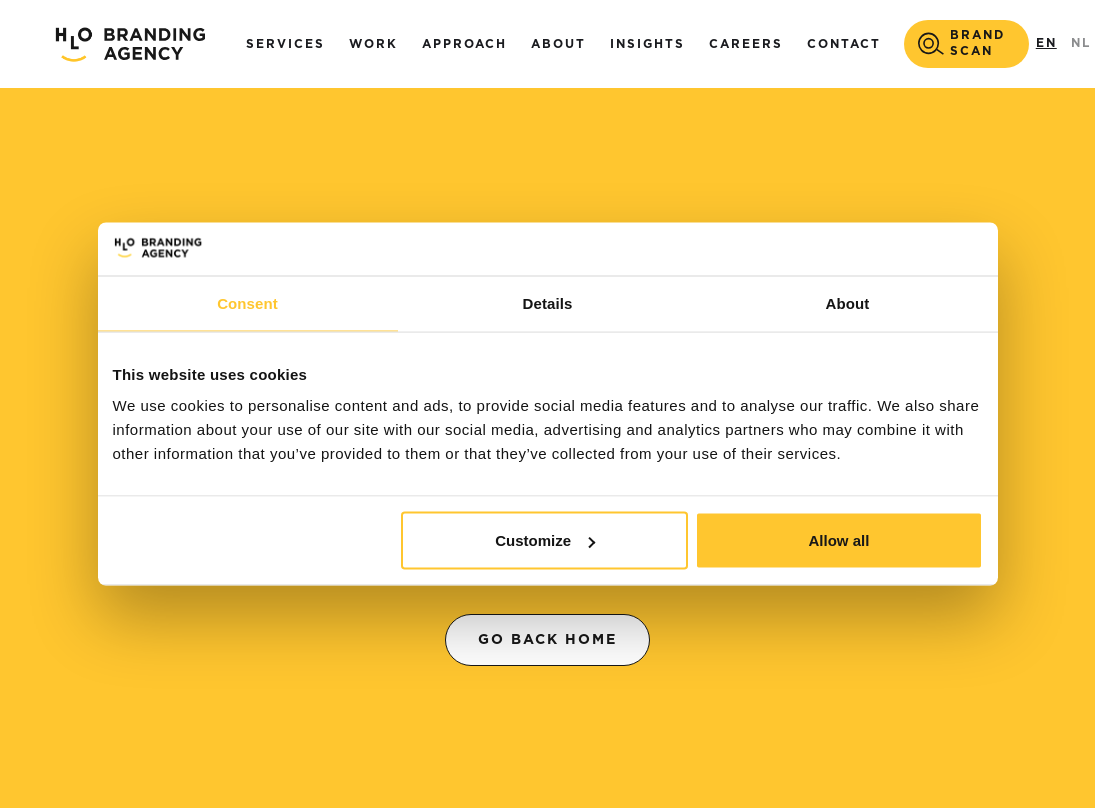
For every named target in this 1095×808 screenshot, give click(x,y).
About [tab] (848, 302)
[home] (130, 44)
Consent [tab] (247, 302)
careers (746, 44)
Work (373, 44)
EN (1046, 43)
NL (1081, 43)
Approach (464, 44)
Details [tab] (548, 302)
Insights (647, 44)
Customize (545, 540)
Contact (844, 44)
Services (285, 44)
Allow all (839, 540)
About (558, 44)
